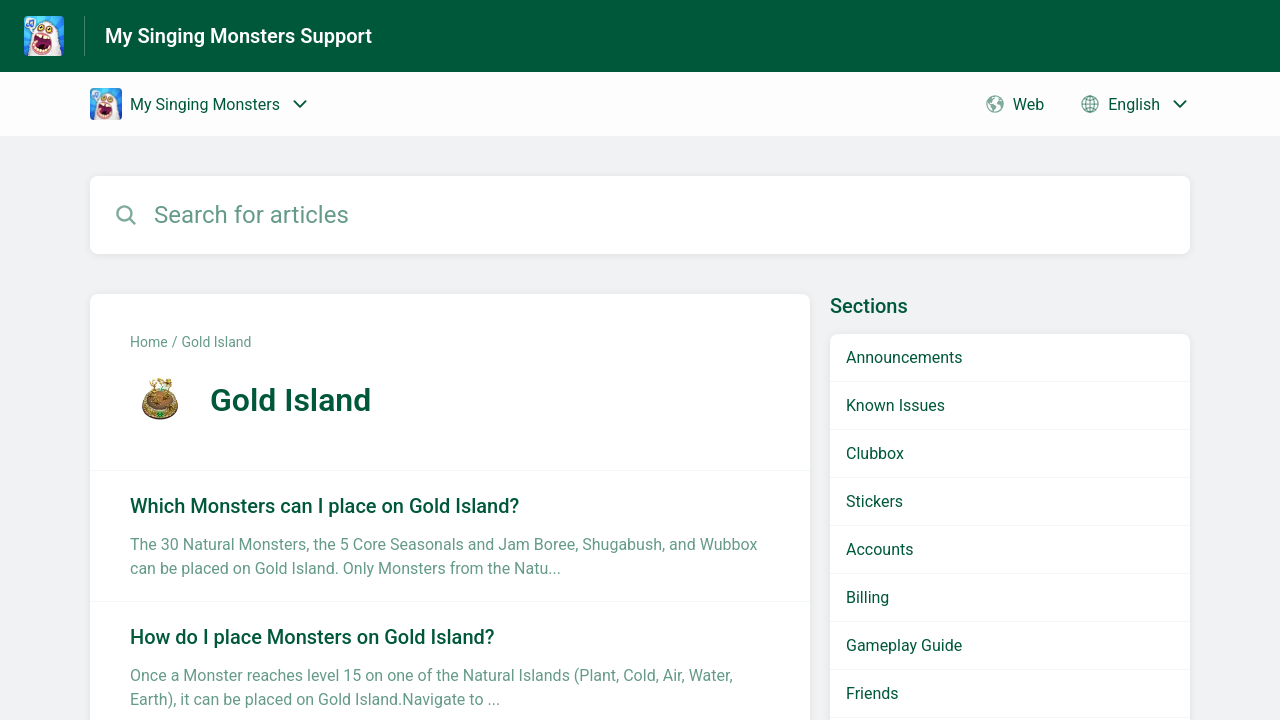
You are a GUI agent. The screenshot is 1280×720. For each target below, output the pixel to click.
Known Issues (895, 405)
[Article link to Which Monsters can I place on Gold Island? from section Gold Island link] (450, 536)
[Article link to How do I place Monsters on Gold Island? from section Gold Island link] (450, 667)
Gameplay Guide (904, 645)
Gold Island (216, 342)
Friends (872, 693)
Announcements (904, 357)
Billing (867, 597)
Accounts (879, 549)
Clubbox (875, 453)
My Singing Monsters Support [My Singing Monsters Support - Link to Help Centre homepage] (238, 36)
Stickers (874, 501)
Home (149, 342)
